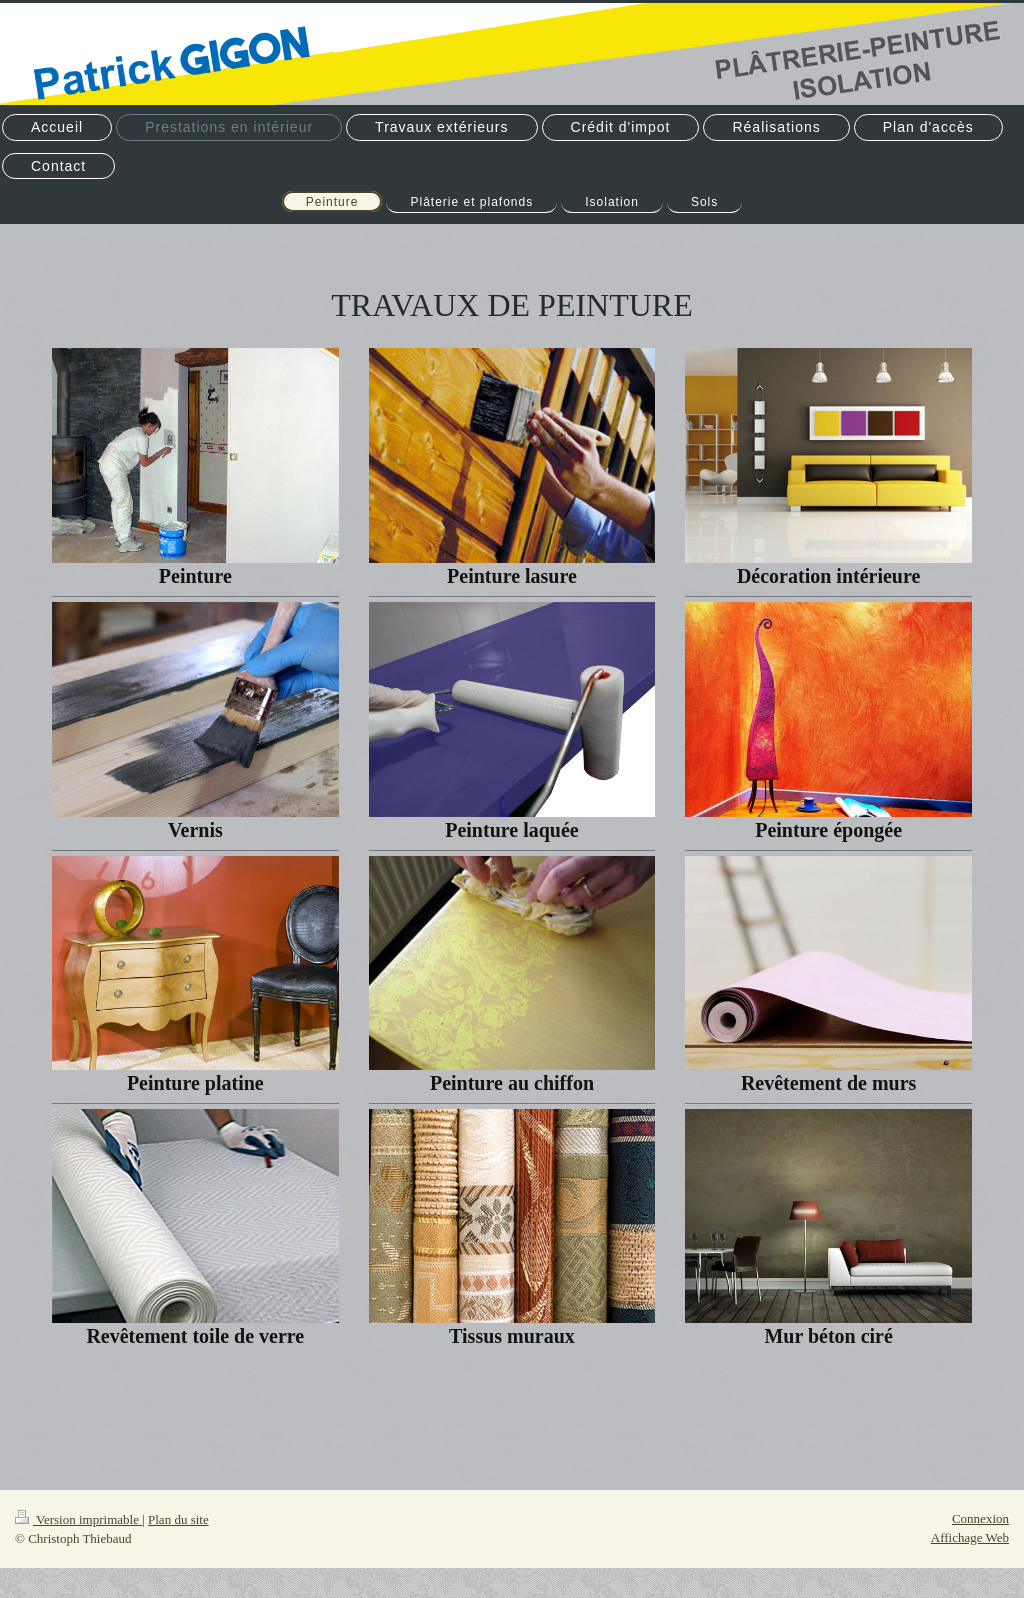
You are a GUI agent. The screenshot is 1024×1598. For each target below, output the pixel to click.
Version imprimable (78, 1519)
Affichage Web (970, 1537)
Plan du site (178, 1519)
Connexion (980, 1518)
